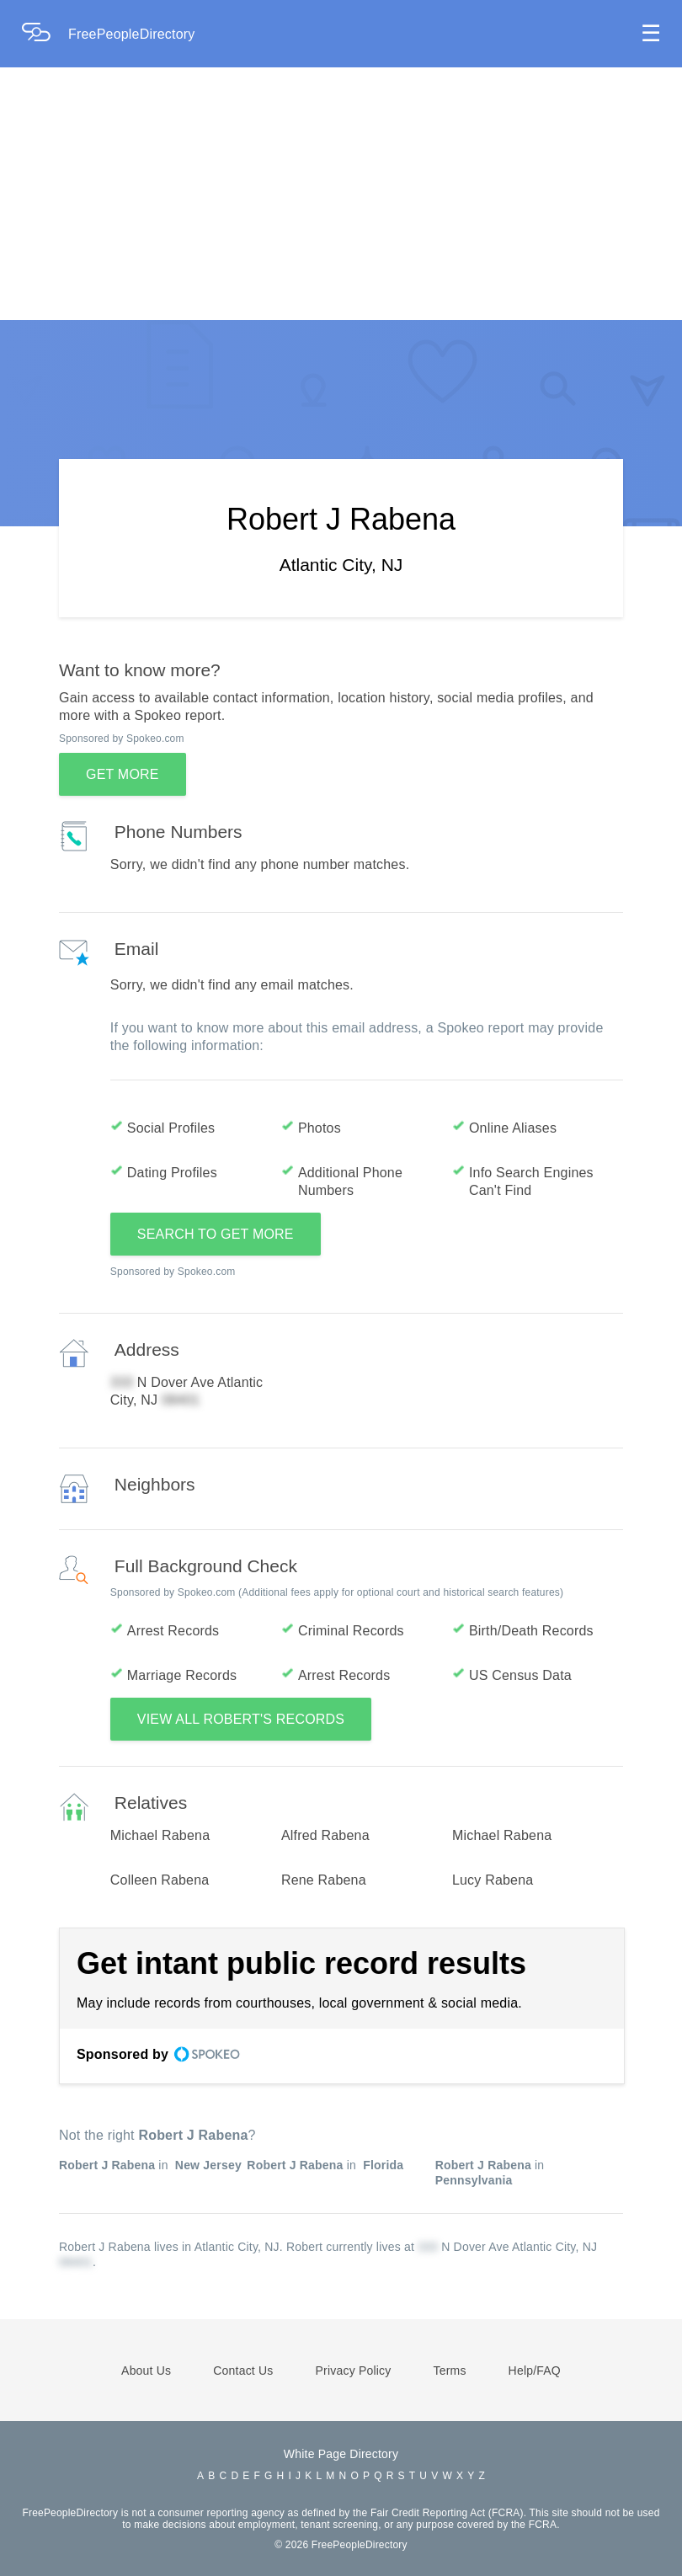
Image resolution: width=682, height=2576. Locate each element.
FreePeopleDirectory (131, 34)
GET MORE (122, 774)
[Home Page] (44, 34)
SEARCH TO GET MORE (215, 1234)
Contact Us (243, 2370)
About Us (146, 2370)
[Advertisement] (341, 194)
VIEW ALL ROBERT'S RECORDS (240, 1719)
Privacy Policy (354, 2370)
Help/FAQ (535, 2370)
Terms (449, 2370)
